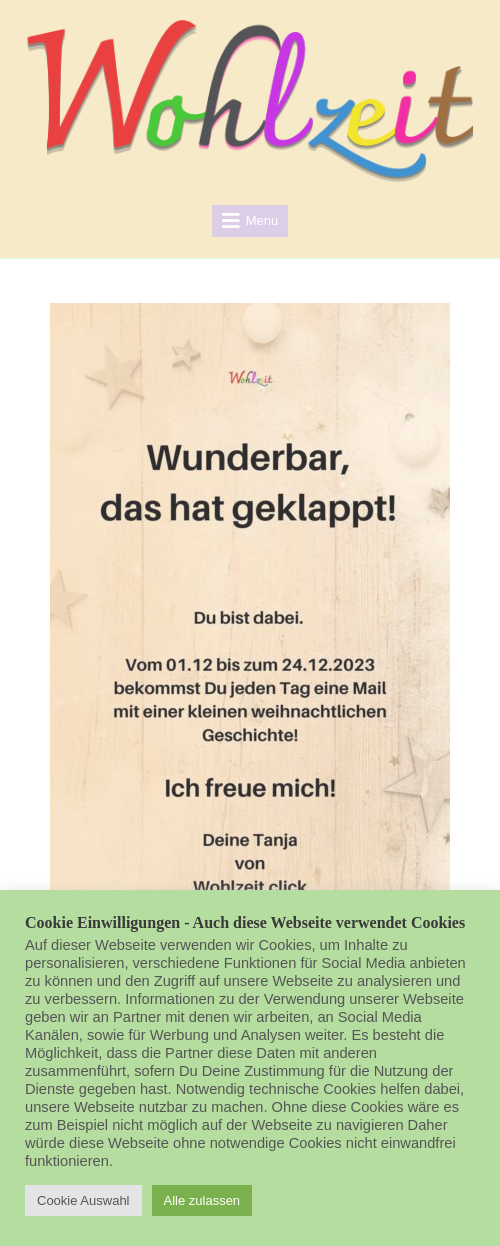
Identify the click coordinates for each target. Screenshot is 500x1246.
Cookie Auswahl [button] (83, 1200)
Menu (262, 220)
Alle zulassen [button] (202, 1200)
